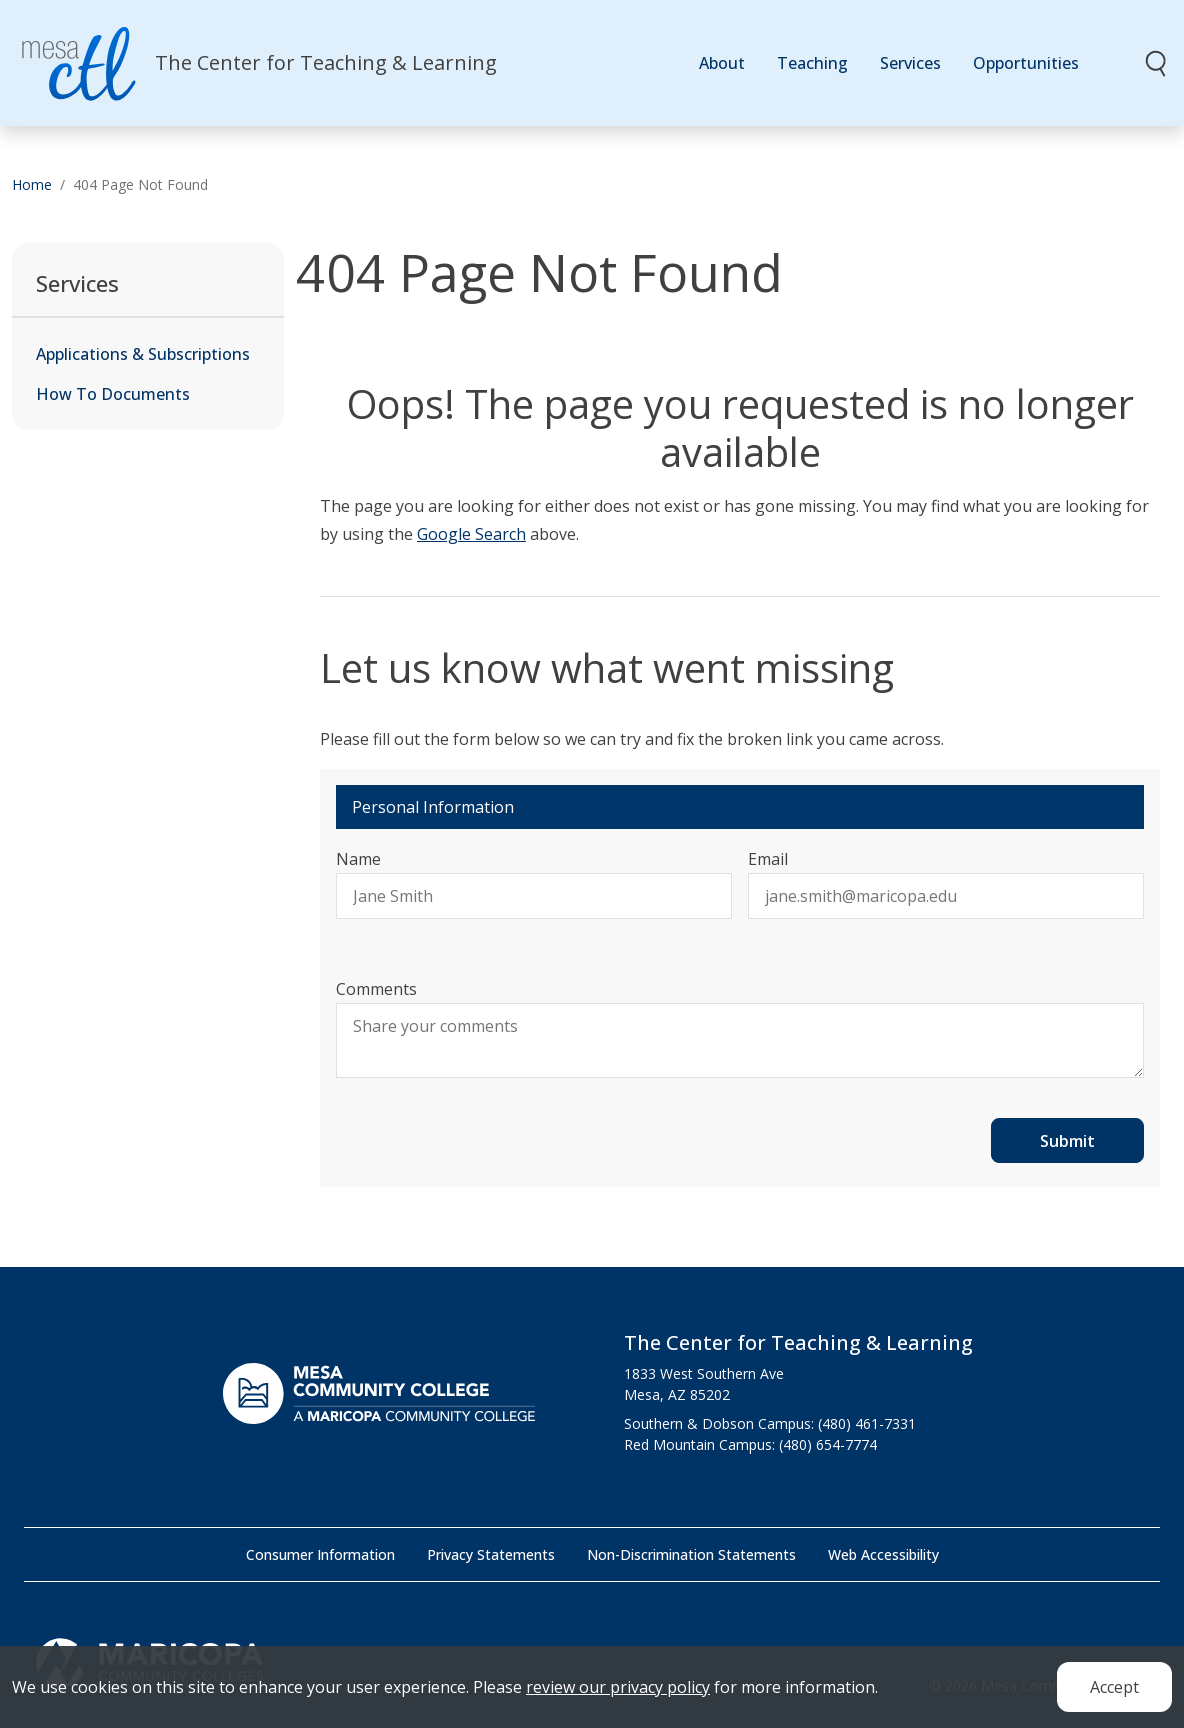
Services (910, 63)
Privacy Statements (491, 1554)
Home (32, 184)
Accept (1114, 1694)
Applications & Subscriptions (143, 354)
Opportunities (1026, 63)
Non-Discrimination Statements (691, 1554)
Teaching (812, 63)
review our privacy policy (618, 1694)
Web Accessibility (883, 1554)
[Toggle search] (1157, 63)
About (722, 63)
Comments (376, 989)
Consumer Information (320, 1554)
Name (358, 859)
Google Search (471, 534)
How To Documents (113, 394)
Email (768, 859)
